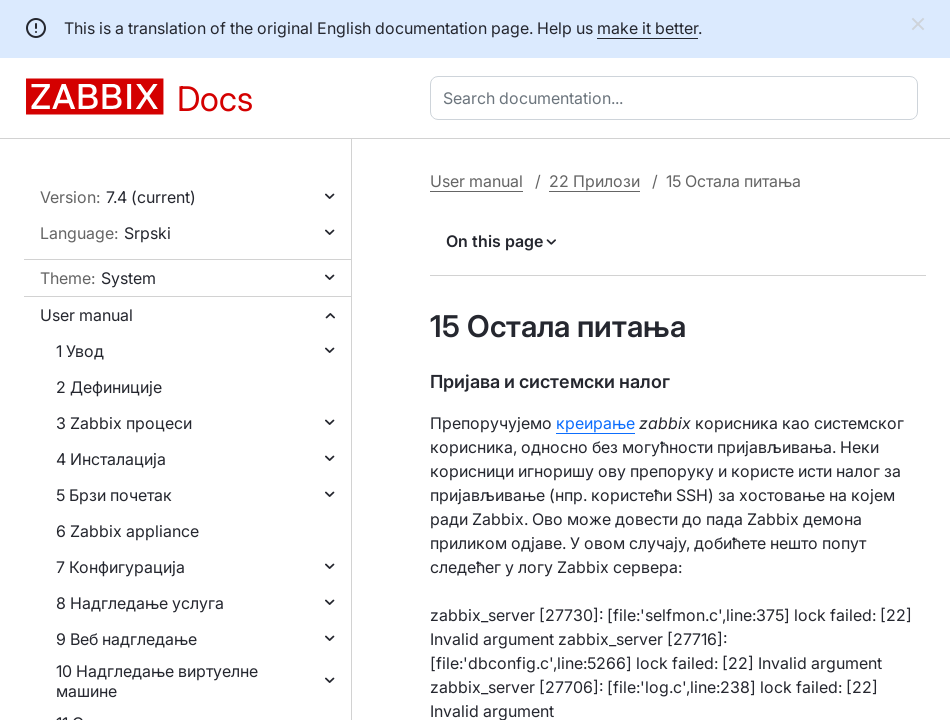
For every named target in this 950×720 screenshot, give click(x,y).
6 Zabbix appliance (127, 531)
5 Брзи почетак (114, 495)
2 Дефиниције (109, 387)
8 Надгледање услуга (140, 603)
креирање (595, 423)
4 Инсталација (111, 459)
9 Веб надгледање (126, 639)
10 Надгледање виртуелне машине (157, 681)
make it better (647, 28)
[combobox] (678, 98)
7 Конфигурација (120, 567)
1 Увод (80, 351)
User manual (86, 315)
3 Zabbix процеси (124, 423)
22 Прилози (594, 181)
